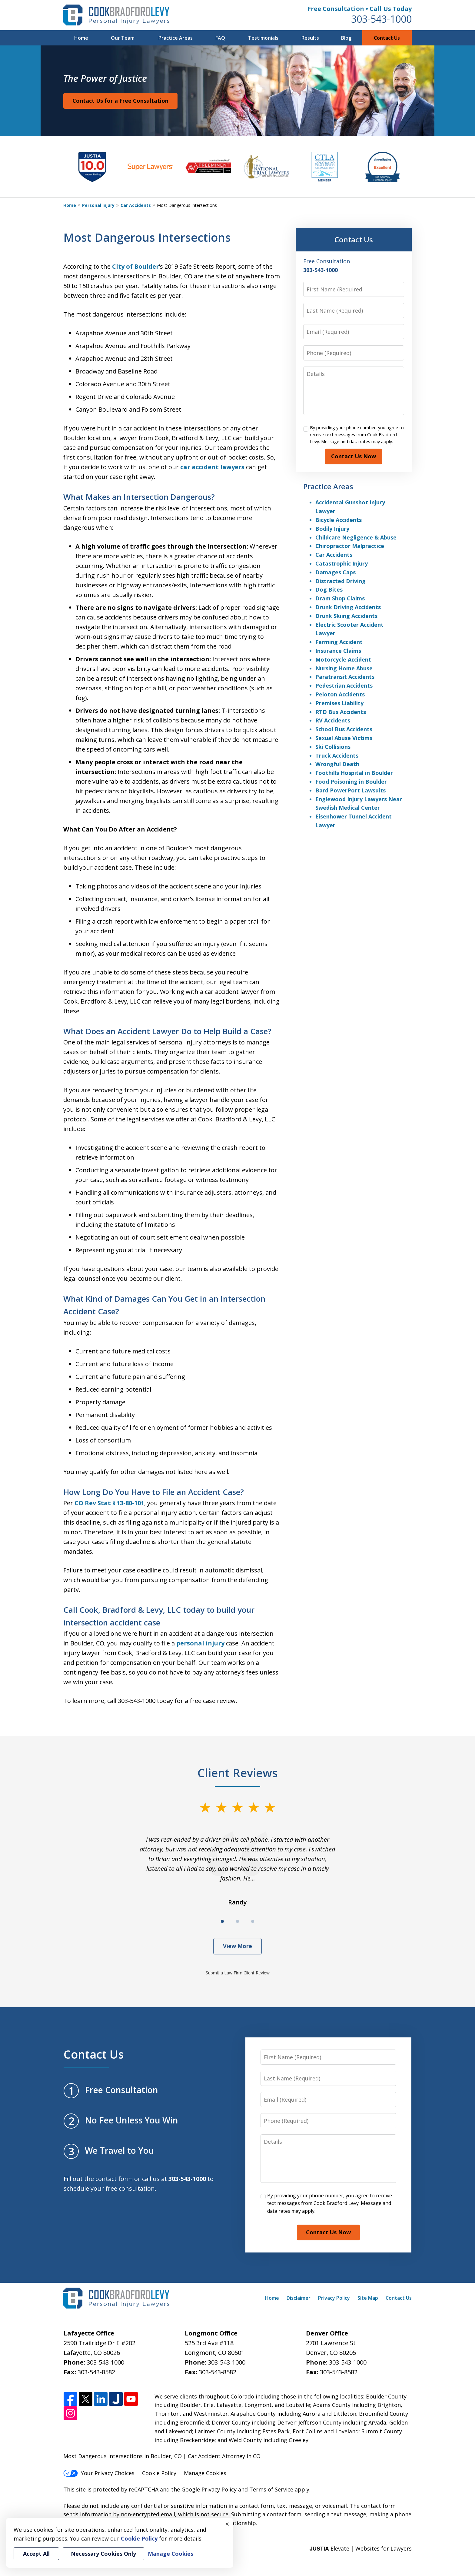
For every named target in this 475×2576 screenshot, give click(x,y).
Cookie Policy (159, 2473)
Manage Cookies (205, 2473)
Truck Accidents (336, 755)
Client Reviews (238, 1773)
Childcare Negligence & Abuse (356, 537)
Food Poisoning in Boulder (351, 781)
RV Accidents (332, 720)
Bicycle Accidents (338, 519)
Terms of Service (271, 2489)
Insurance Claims (338, 650)
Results (310, 38)
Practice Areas (175, 38)
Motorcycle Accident (343, 659)
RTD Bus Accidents (340, 711)
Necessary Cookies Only (103, 2553)
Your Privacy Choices (99, 2473)
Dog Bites (329, 589)
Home (81, 38)
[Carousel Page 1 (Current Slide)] (222, 1921)
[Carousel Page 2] (237, 1921)
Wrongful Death (337, 764)
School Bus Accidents (343, 729)
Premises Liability (339, 703)
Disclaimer (299, 2298)
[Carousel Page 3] (252, 1921)
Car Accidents (136, 205)
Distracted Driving (340, 581)
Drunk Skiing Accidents (346, 615)
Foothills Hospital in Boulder (354, 772)
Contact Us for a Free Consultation (120, 100)
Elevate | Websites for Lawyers (361, 2548)
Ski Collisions (332, 746)
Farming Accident (339, 642)
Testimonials (263, 38)
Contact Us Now (353, 456)
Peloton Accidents (340, 694)
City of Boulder (135, 266)
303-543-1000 (381, 18)
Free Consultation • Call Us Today (359, 9)
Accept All (36, 2553)
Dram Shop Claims (340, 598)
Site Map (367, 2298)
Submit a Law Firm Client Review (238, 1973)
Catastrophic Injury (341, 563)
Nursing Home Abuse (344, 668)
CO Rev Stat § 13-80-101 (109, 1503)
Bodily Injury (332, 528)
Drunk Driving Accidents (348, 607)
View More (237, 1946)
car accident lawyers (212, 467)
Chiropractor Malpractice (349, 545)
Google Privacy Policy (209, 2489)
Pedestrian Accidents (344, 685)
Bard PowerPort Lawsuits (350, 790)
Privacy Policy (334, 2298)
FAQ (220, 38)
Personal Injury (98, 205)
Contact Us (387, 38)
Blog (346, 38)
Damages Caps (335, 572)
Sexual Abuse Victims (343, 738)
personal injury (200, 1643)
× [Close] (227, 2524)
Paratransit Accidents (344, 676)
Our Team (123, 38)
